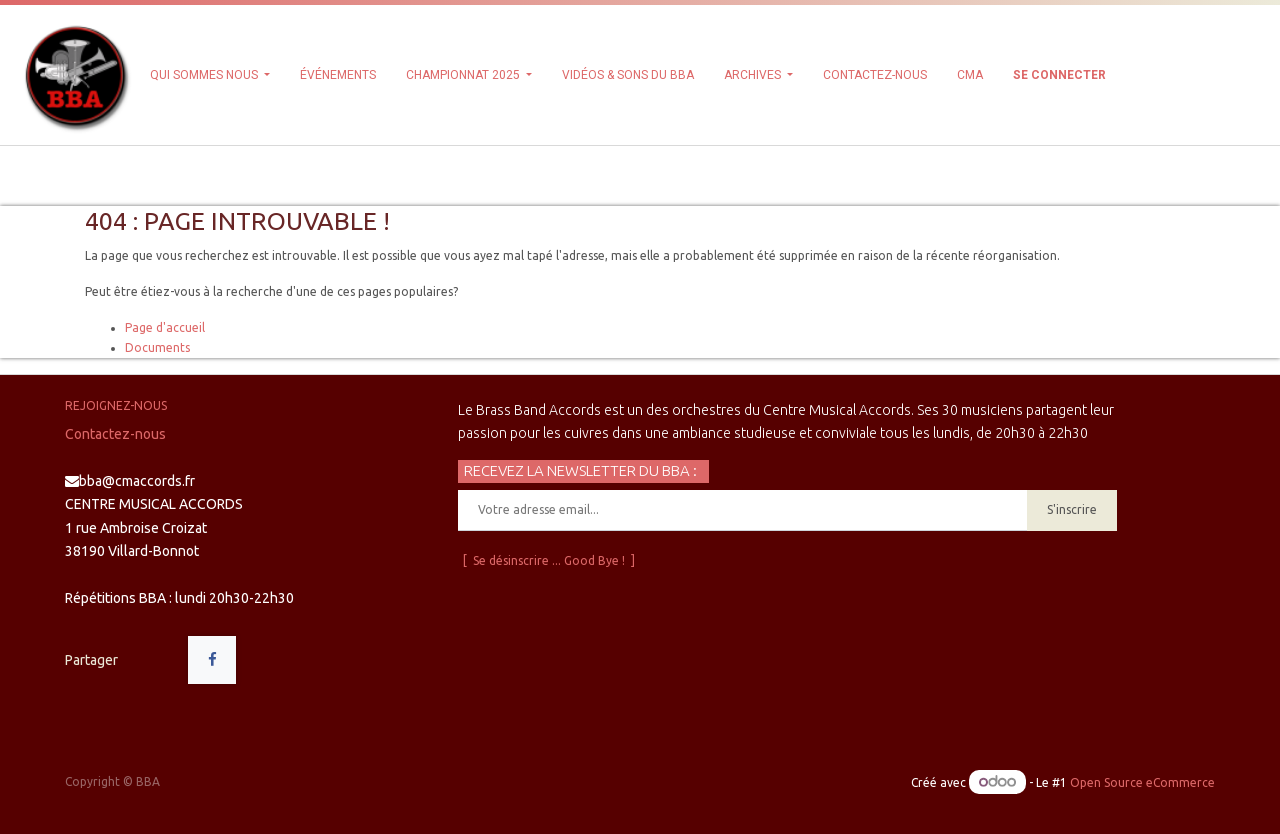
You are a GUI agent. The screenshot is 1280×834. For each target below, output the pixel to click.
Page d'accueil (165, 327)
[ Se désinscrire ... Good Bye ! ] (549, 560)
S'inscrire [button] (1072, 509)
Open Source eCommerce (1142, 782)
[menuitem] (338, 75)
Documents (157, 347)
